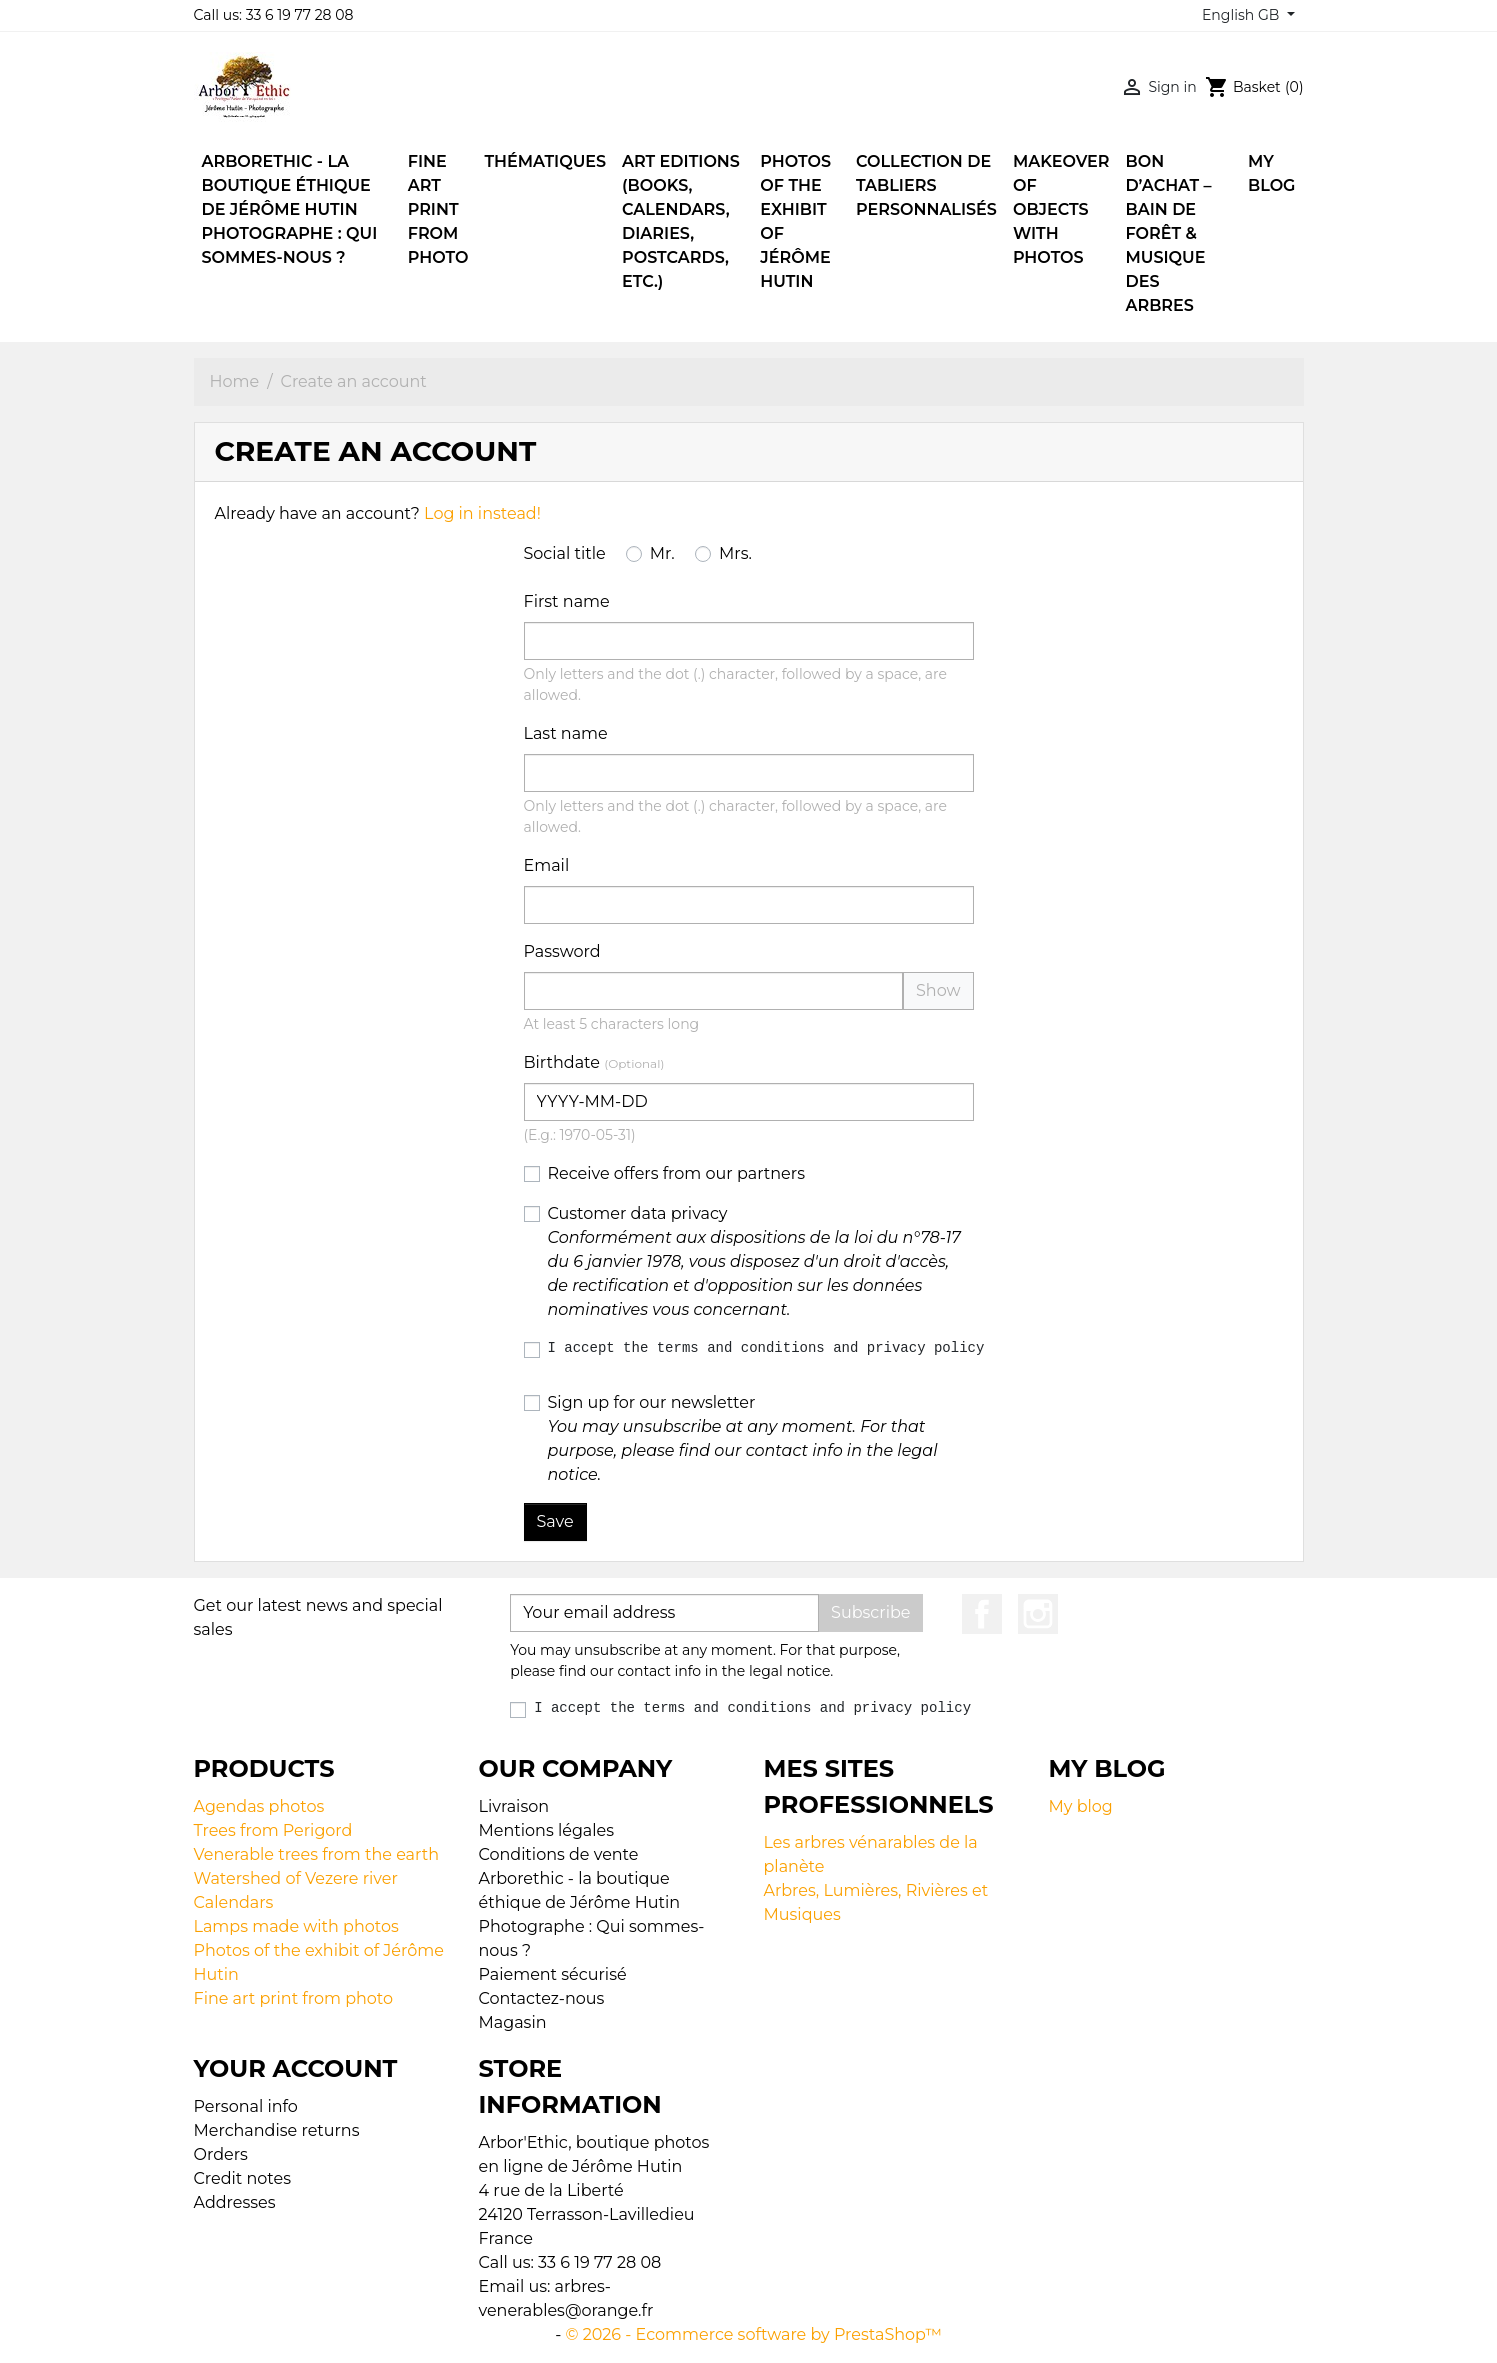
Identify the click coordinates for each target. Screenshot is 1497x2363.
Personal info (246, 2106)
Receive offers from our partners (676, 1173)
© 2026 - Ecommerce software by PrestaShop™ (754, 2334)
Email (547, 865)
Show (938, 990)
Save (555, 1521)
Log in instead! (482, 513)
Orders (221, 2154)
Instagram (1038, 1614)
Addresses (235, 2202)
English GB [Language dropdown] (1242, 15)
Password (562, 951)
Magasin (513, 2022)
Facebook (982, 1614)
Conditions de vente (559, 1854)
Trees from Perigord (273, 1830)
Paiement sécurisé (553, 1974)
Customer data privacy (754, 1261)
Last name (566, 733)
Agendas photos (259, 1806)
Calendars (234, 1902)
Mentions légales (547, 1830)
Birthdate (594, 1062)
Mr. (662, 553)
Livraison (514, 1806)
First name (567, 601)
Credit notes (242, 2178)
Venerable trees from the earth (317, 1854)
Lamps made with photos (296, 1926)
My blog (1081, 1806)
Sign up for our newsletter (743, 1438)
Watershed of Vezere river (296, 1878)
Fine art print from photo (294, 1998)
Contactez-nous (542, 1998)
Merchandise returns (277, 2130)
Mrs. (735, 553)
